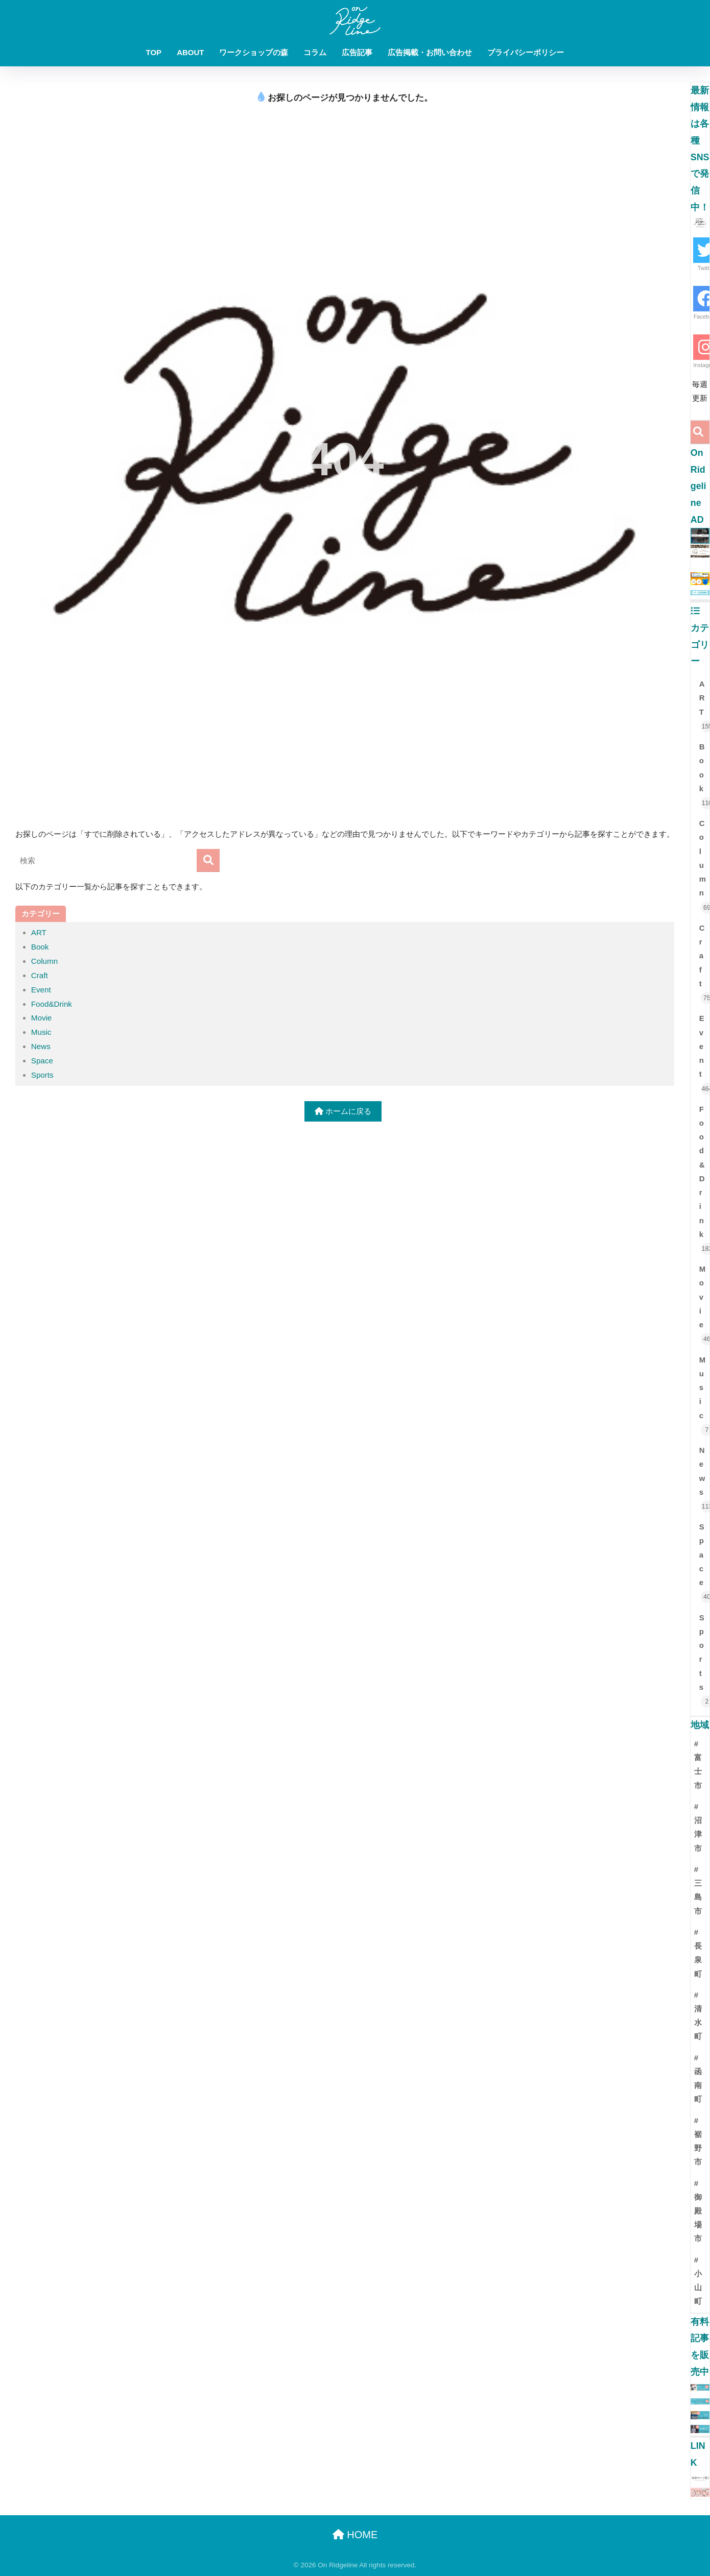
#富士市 (698, 1765)
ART (38, 932)
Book (40, 946)
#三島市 (698, 1890)
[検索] (208, 860)
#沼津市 (698, 1828)
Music (41, 1032)
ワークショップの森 (253, 52)
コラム (314, 52)
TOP (154, 52)
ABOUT (190, 52)
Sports (42, 1075)
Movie (41, 1017)
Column (44, 961)
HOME (355, 2534)
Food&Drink (51, 1004)
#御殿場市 (698, 2211)
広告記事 (357, 52)
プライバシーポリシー (525, 52)
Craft (39, 975)
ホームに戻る (343, 1111)
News (41, 1046)
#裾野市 (698, 2142)
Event (41, 989)
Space (42, 1060)
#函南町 (698, 2079)
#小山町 (698, 2281)
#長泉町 (698, 1953)
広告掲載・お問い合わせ (430, 52)
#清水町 (698, 2016)
